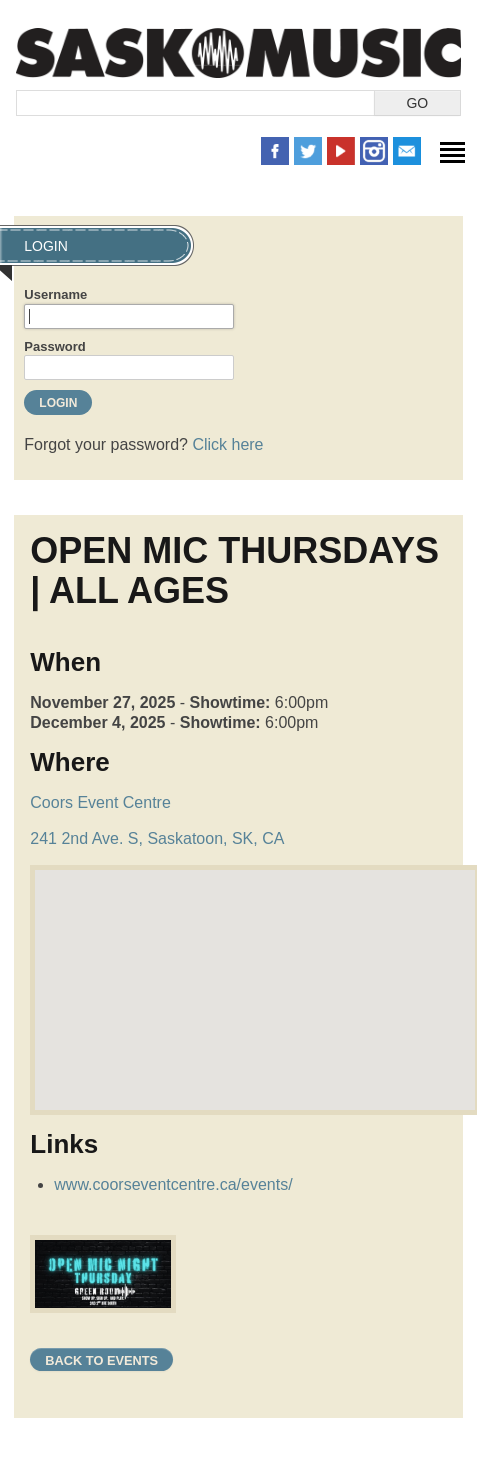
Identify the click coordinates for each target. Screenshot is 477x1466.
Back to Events (101, 1360)
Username (55, 294)
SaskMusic (238, 52)
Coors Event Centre (100, 802)
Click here (227, 444)
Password (54, 346)
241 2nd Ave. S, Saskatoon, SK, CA (157, 838)
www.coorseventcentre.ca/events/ (173, 1184)
